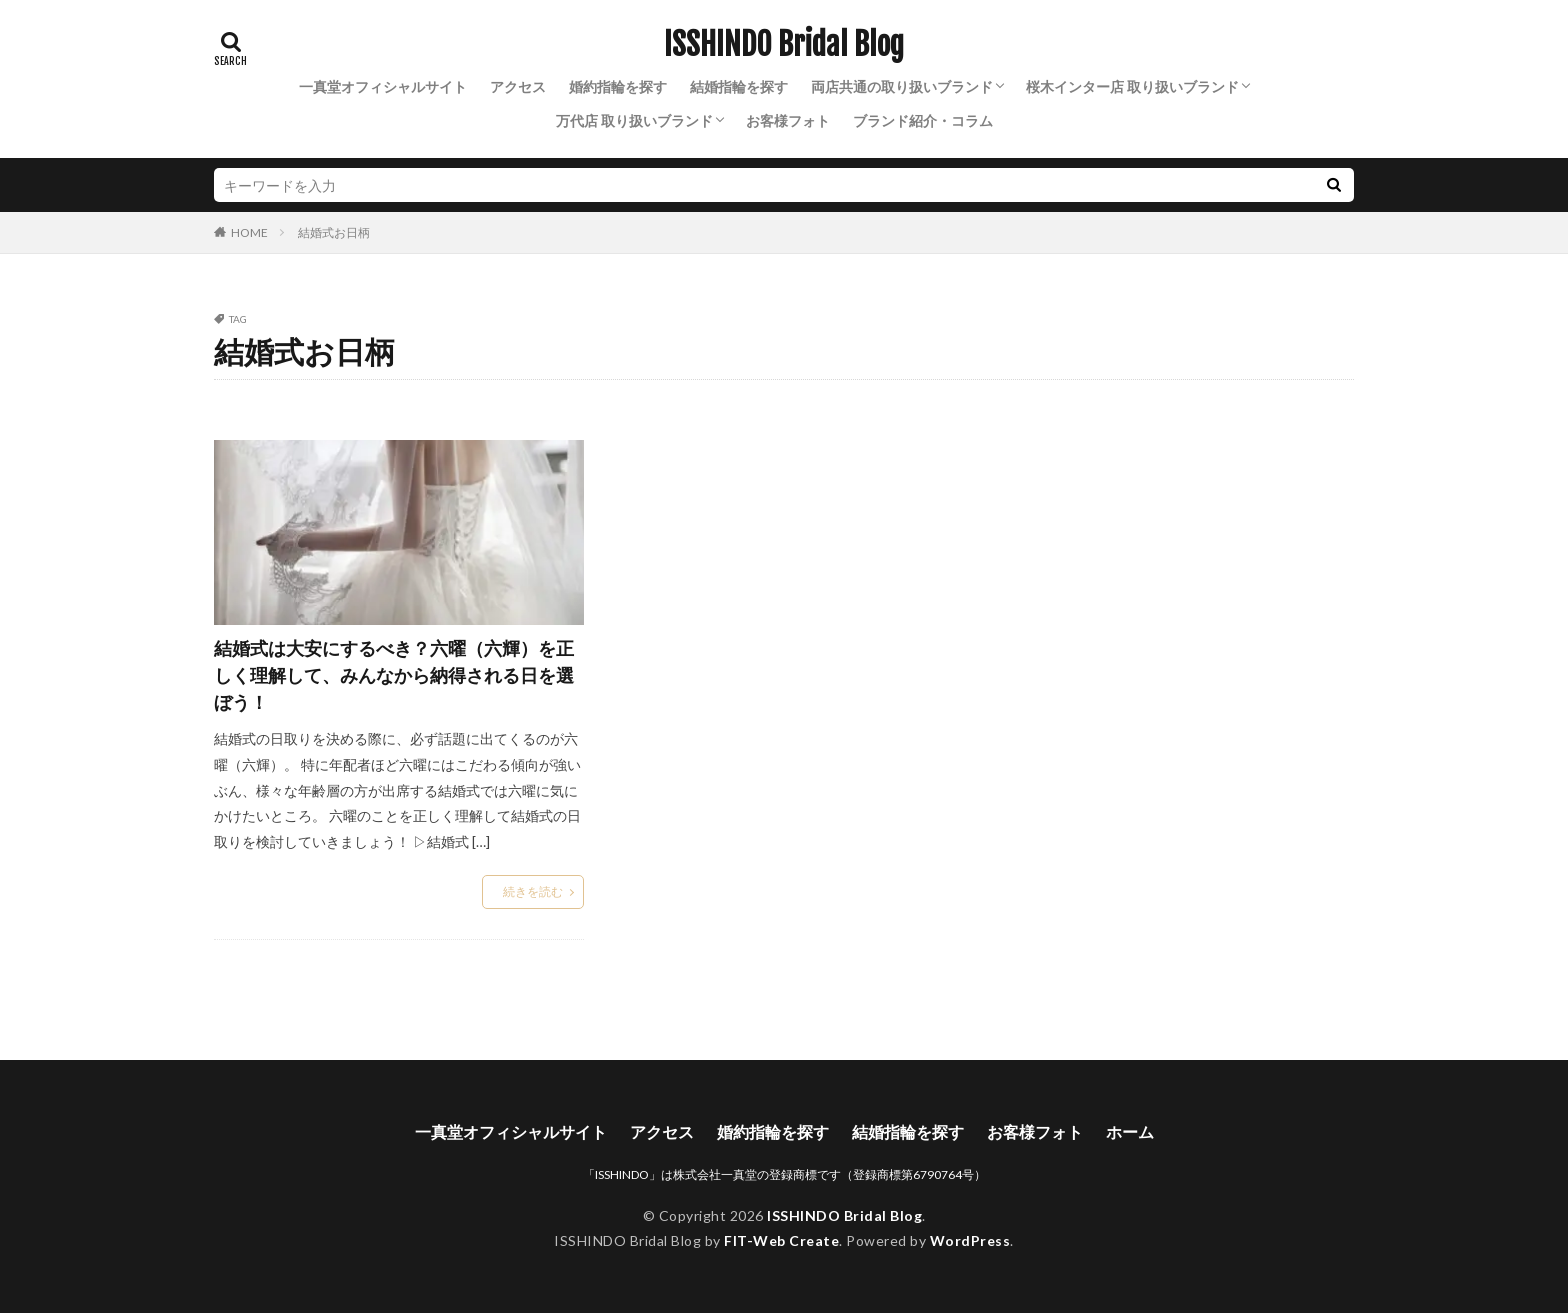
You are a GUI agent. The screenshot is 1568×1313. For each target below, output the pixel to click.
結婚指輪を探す (739, 86)
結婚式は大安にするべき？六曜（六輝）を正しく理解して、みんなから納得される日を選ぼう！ (394, 675)
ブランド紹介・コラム (923, 120)
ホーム (1130, 1131)
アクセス (518, 86)
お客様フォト (788, 120)
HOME (249, 232)
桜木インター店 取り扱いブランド (1132, 86)
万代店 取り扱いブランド (634, 120)
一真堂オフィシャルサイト (383, 86)
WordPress (970, 1240)
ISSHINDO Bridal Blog (784, 45)
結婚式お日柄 (334, 232)
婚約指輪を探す (618, 86)
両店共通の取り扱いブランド (902, 86)
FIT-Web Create (781, 1240)
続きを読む (533, 891)
